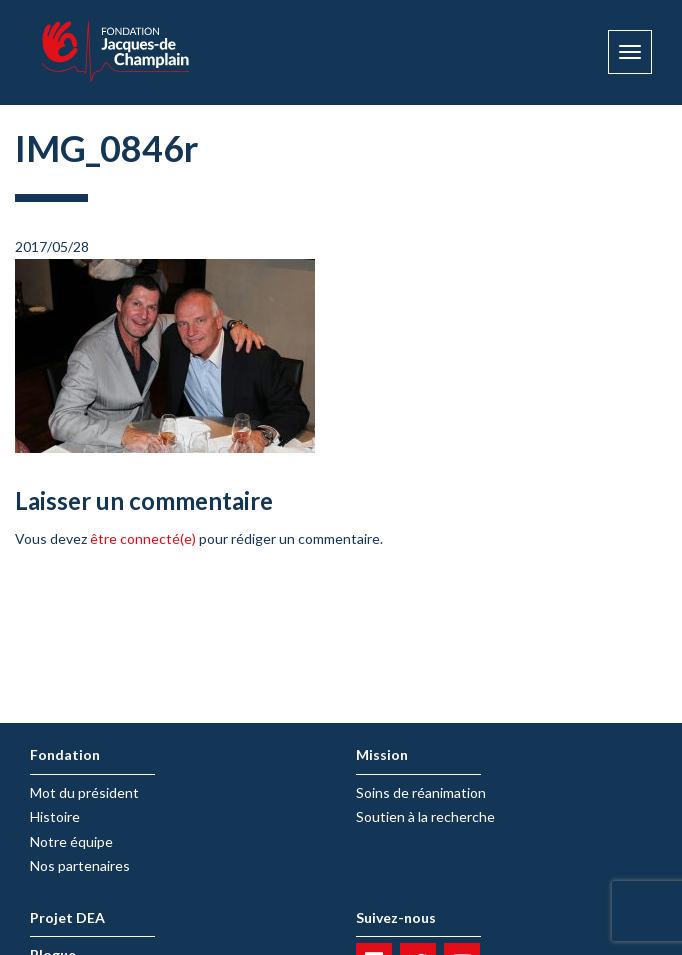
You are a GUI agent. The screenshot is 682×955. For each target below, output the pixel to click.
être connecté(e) (143, 538)
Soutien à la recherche (425, 816)
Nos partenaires (80, 865)
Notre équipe (71, 841)
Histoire (55, 816)
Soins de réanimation (421, 792)
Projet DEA (67, 917)
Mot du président (84, 792)
